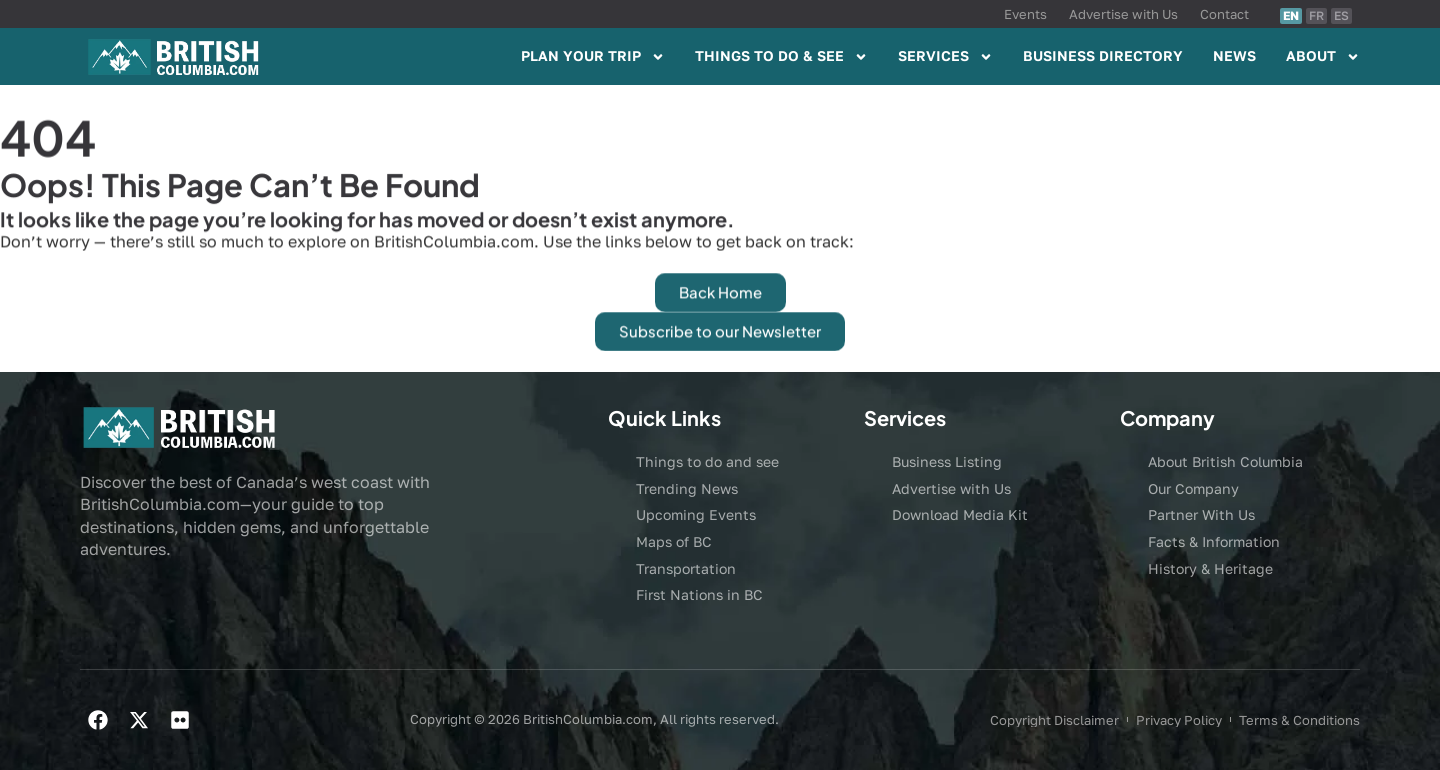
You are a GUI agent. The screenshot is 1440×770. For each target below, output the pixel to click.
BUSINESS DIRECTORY (1103, 55)
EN (1291, 15)
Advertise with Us (1123, 14)
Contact (1224, 14)
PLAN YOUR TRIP (593, 57)
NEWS (1234, 55)
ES (1341, 15)
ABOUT (1323, 57)
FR (1316, 15)
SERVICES (945, 57)
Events (1025, 14)
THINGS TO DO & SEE (781, 57)
